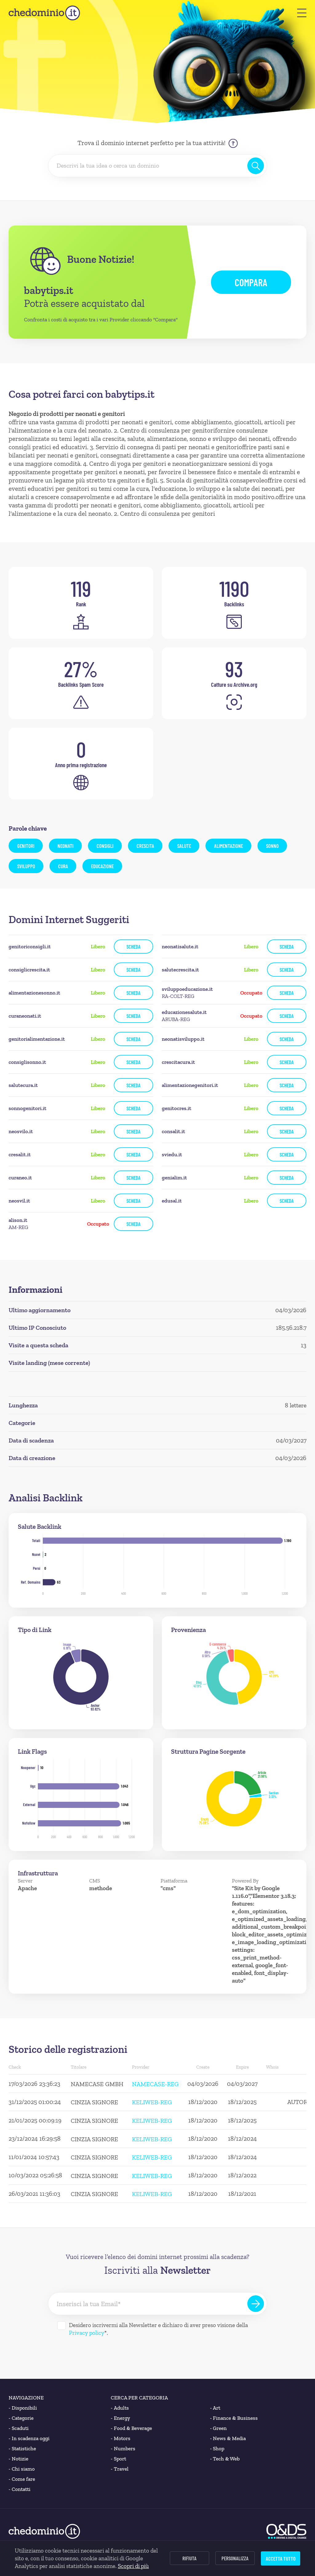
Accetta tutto (281, 2558)
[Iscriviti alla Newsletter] (255, 2303)
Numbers (123, 2448)
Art (215, 2407)
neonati (66, 846)
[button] (301, 13)
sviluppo (26, 866)
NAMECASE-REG (155, 2084)
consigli (105, 846)
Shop (217, 2448)
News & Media (228, 2438)
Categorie (21, 2418)
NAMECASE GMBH (97, 2084)
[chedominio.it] (44, 13)
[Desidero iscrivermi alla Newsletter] (61, 2325)
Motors (120, 2438)
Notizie (18, 2458)
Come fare (22, 2479)
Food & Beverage (131, 2428)
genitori (25, 846)
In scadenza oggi (29, 2438)
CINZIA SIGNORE (94, 2102)
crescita (145, 846)
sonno (272, 846)
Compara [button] (251, 282)
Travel (120, 2468)
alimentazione (228, 846)
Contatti (19, 2489)
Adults (120, 2407)
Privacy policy (86, 2332)
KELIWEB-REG (152, 2102)
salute (184, 846)
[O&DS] (286, 2531)
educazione (102, 866)
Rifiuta (189, 2558)
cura (63, 866)
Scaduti (19, 2428)
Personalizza (235, 2558)
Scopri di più (133, 2566)
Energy (120, 2418)
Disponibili (23, 2407)
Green (218, 2428)
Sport (118, 2458)
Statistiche (22, 2448)
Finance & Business (234, 2418)
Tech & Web (225, 2458)
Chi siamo (22, 2468)
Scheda (133, 946)
